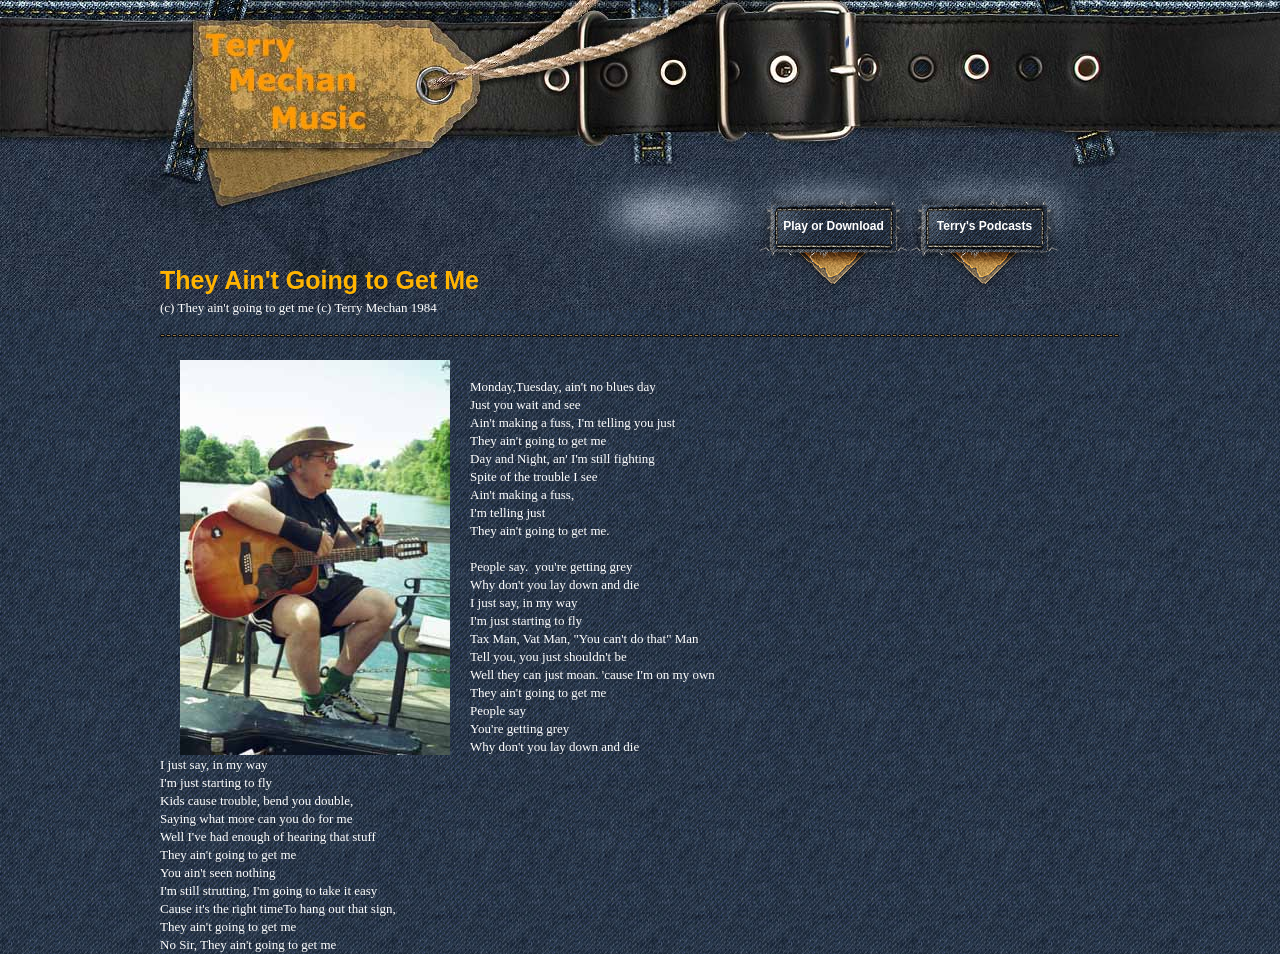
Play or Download (833, 226)
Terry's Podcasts (984, 226)
